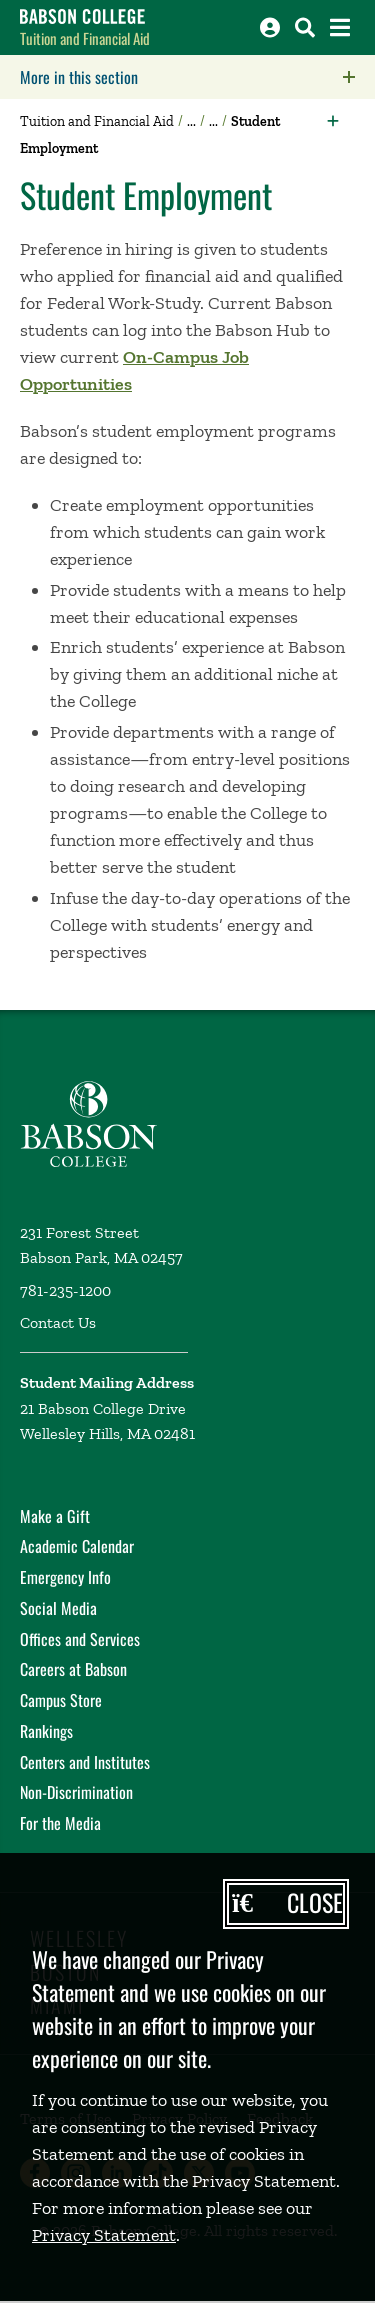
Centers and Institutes (85, 1762)
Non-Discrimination (76, 1792)
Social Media (58, 1608)
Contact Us (58, 1322)
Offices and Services (80, 1639)
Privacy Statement (104, 2235)
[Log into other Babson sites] (270, 27)
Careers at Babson (73, 1669)
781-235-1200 (65, 1290)
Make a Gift (55, 1516)
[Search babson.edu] (305, 27)
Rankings (46, 1731)
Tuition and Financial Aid (85, 38)
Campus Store (61, 1700)
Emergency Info (65, 1577)
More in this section (197, 77)
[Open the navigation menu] (340, 27)
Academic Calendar (77, 1546)
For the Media (60, 1823)
